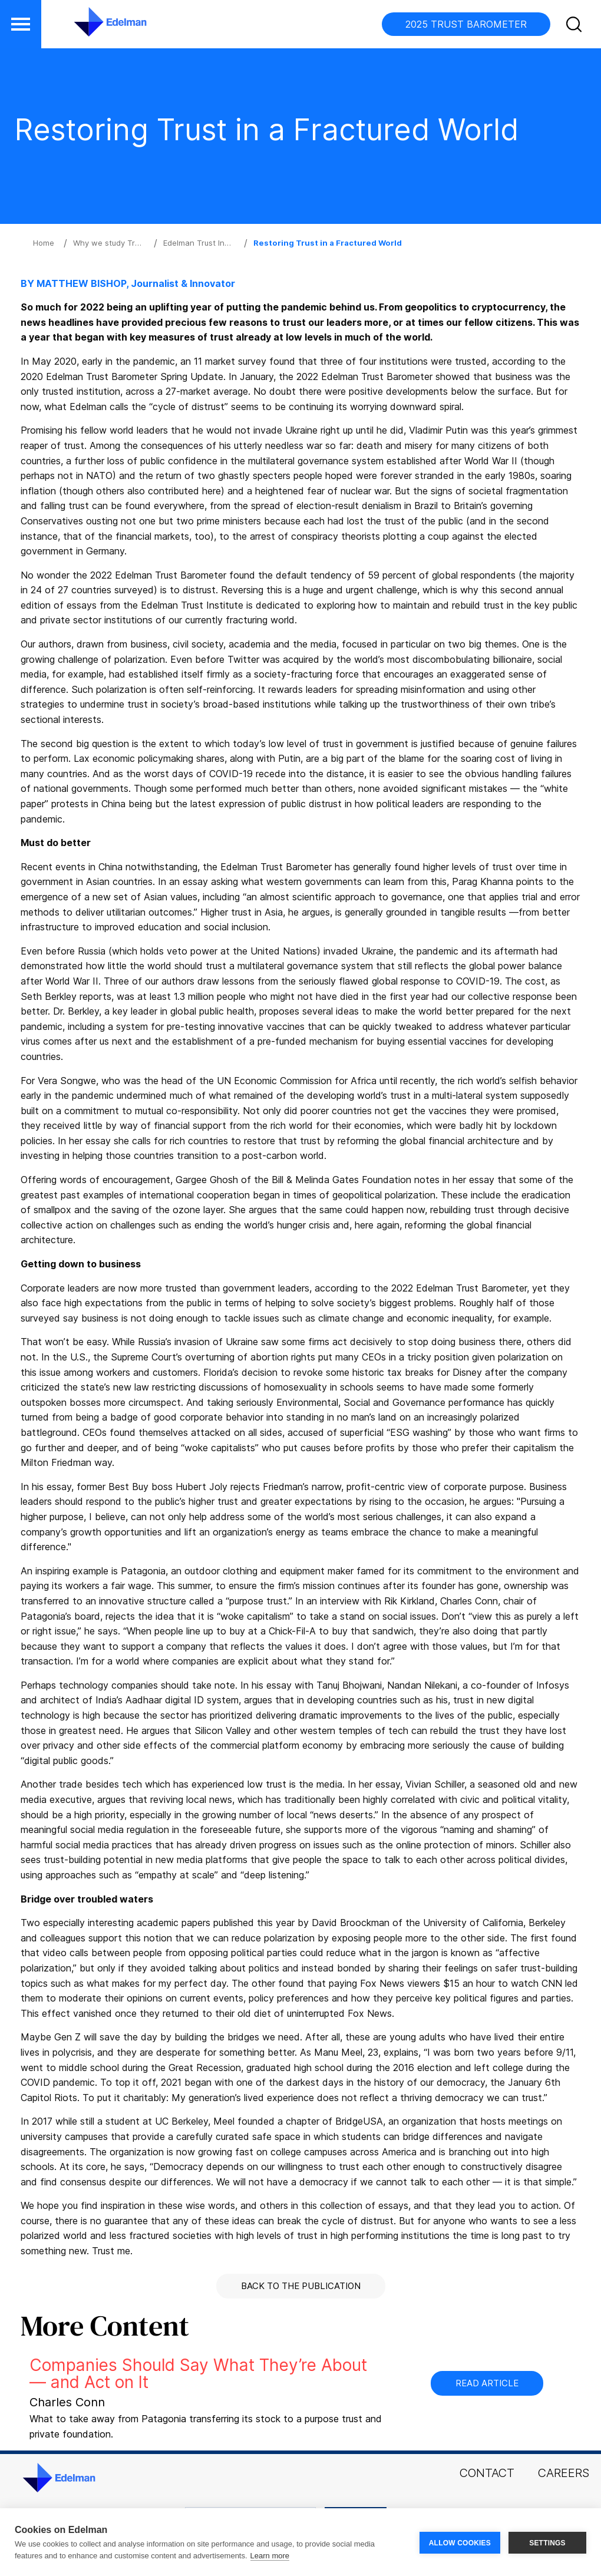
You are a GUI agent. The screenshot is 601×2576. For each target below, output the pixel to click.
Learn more (269, 2555)
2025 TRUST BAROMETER (466, 24)
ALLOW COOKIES (460, 2542)
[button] (575, 26)
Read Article (487, 2383)
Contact (487, 2473)
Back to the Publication (301, 2285)
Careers (563, 2473)
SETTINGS (547, 2542)
